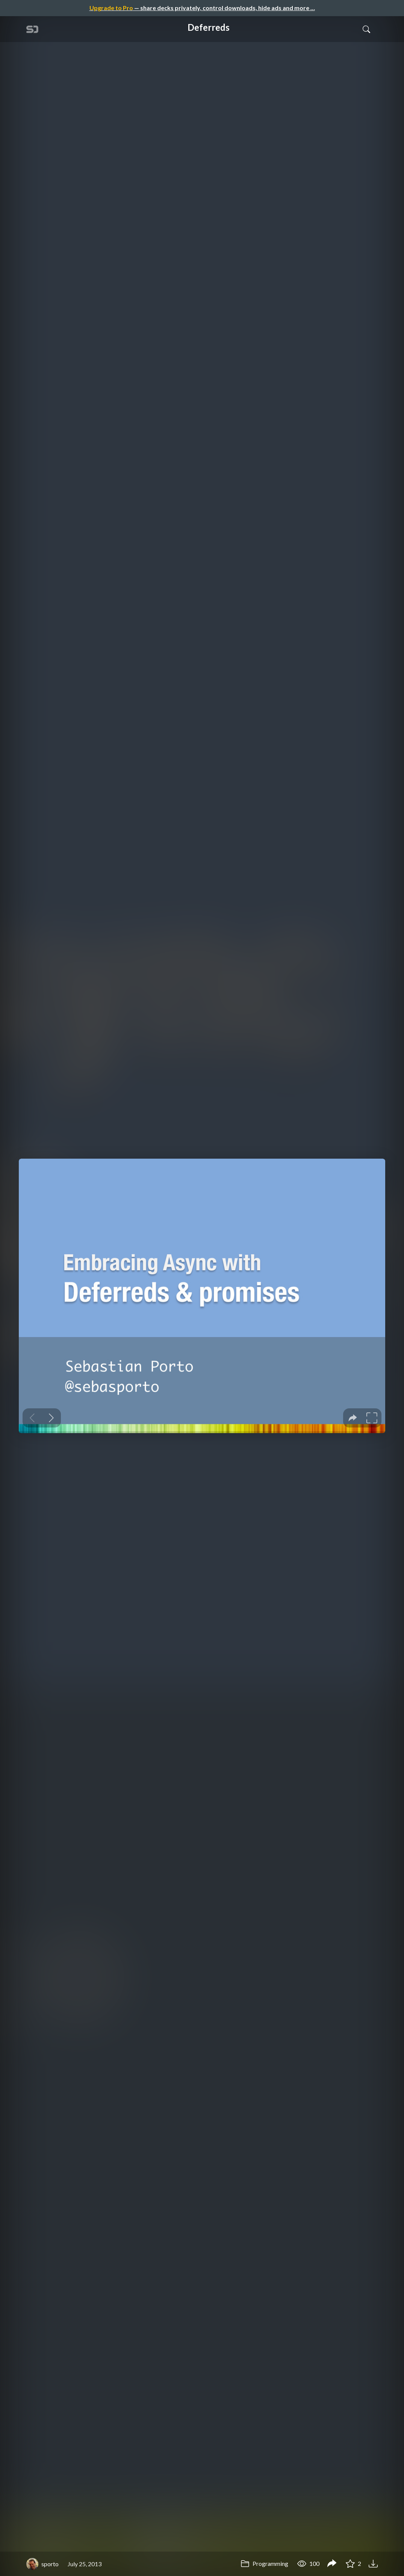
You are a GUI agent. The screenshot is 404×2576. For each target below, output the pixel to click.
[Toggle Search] (366, 29)
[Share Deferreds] (331, 2564)
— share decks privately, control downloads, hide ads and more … (202, 7)
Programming (264, 2563)
